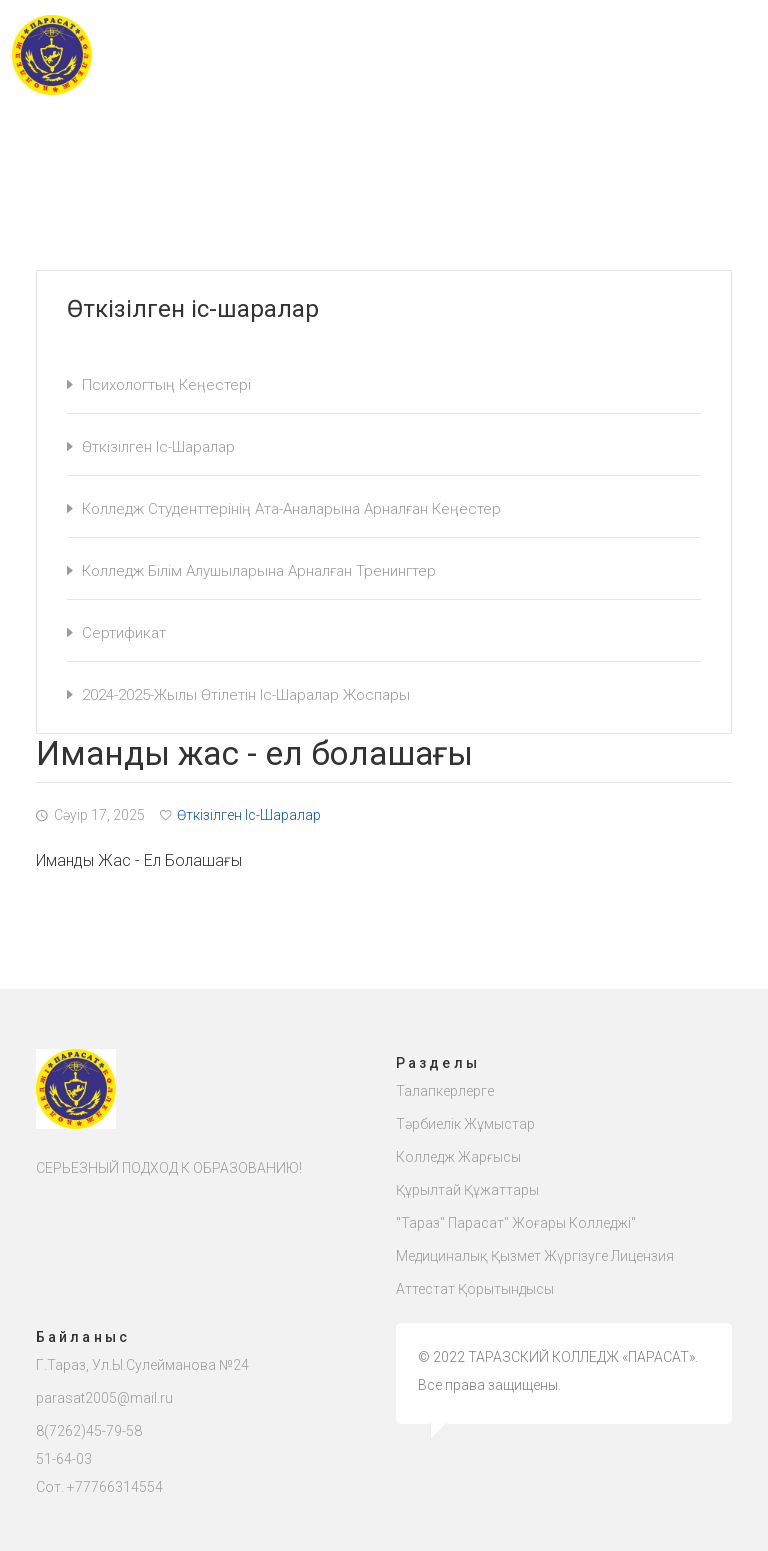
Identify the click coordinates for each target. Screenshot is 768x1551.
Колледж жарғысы (458, 1157)
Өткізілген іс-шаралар (240, 815)
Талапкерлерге (445, 1091)
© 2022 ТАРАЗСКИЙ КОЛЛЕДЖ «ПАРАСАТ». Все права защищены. (558, 1371)
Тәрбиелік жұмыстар (465, 1124)
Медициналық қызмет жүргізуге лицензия (535, 1256)
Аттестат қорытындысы (475, 1289)
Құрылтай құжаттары (467, 1190)
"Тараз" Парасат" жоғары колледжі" (516, 1223)
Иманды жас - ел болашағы (139, 860)
